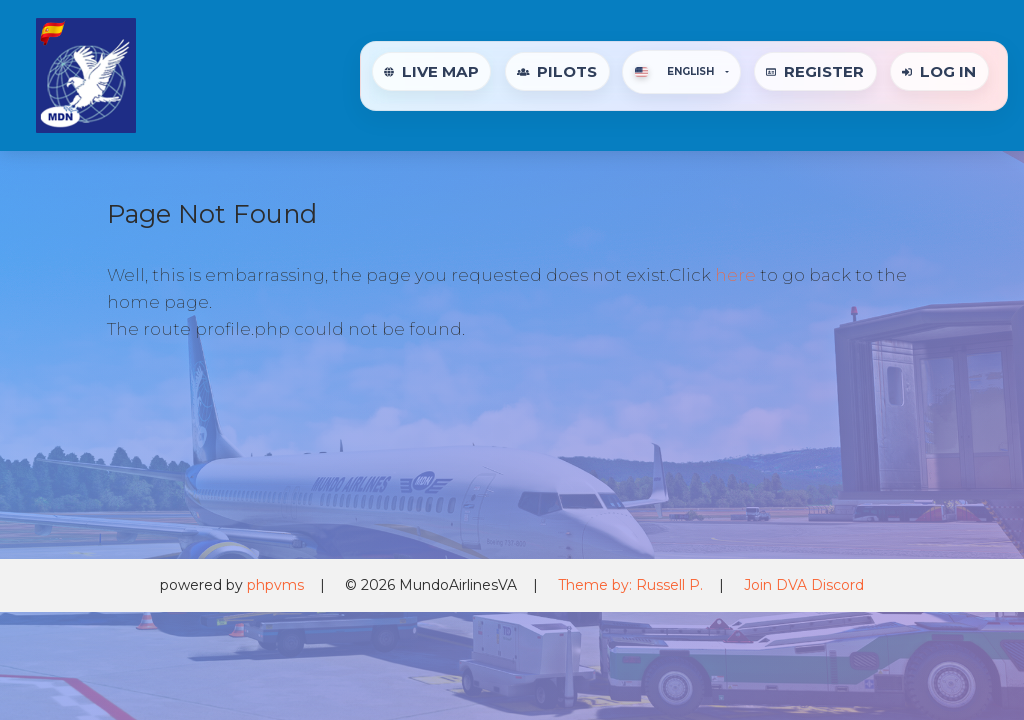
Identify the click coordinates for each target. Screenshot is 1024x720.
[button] (681, 72)
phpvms (275, 585)
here (735, 275)
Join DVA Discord (804, 585)
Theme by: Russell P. (630, 585)
